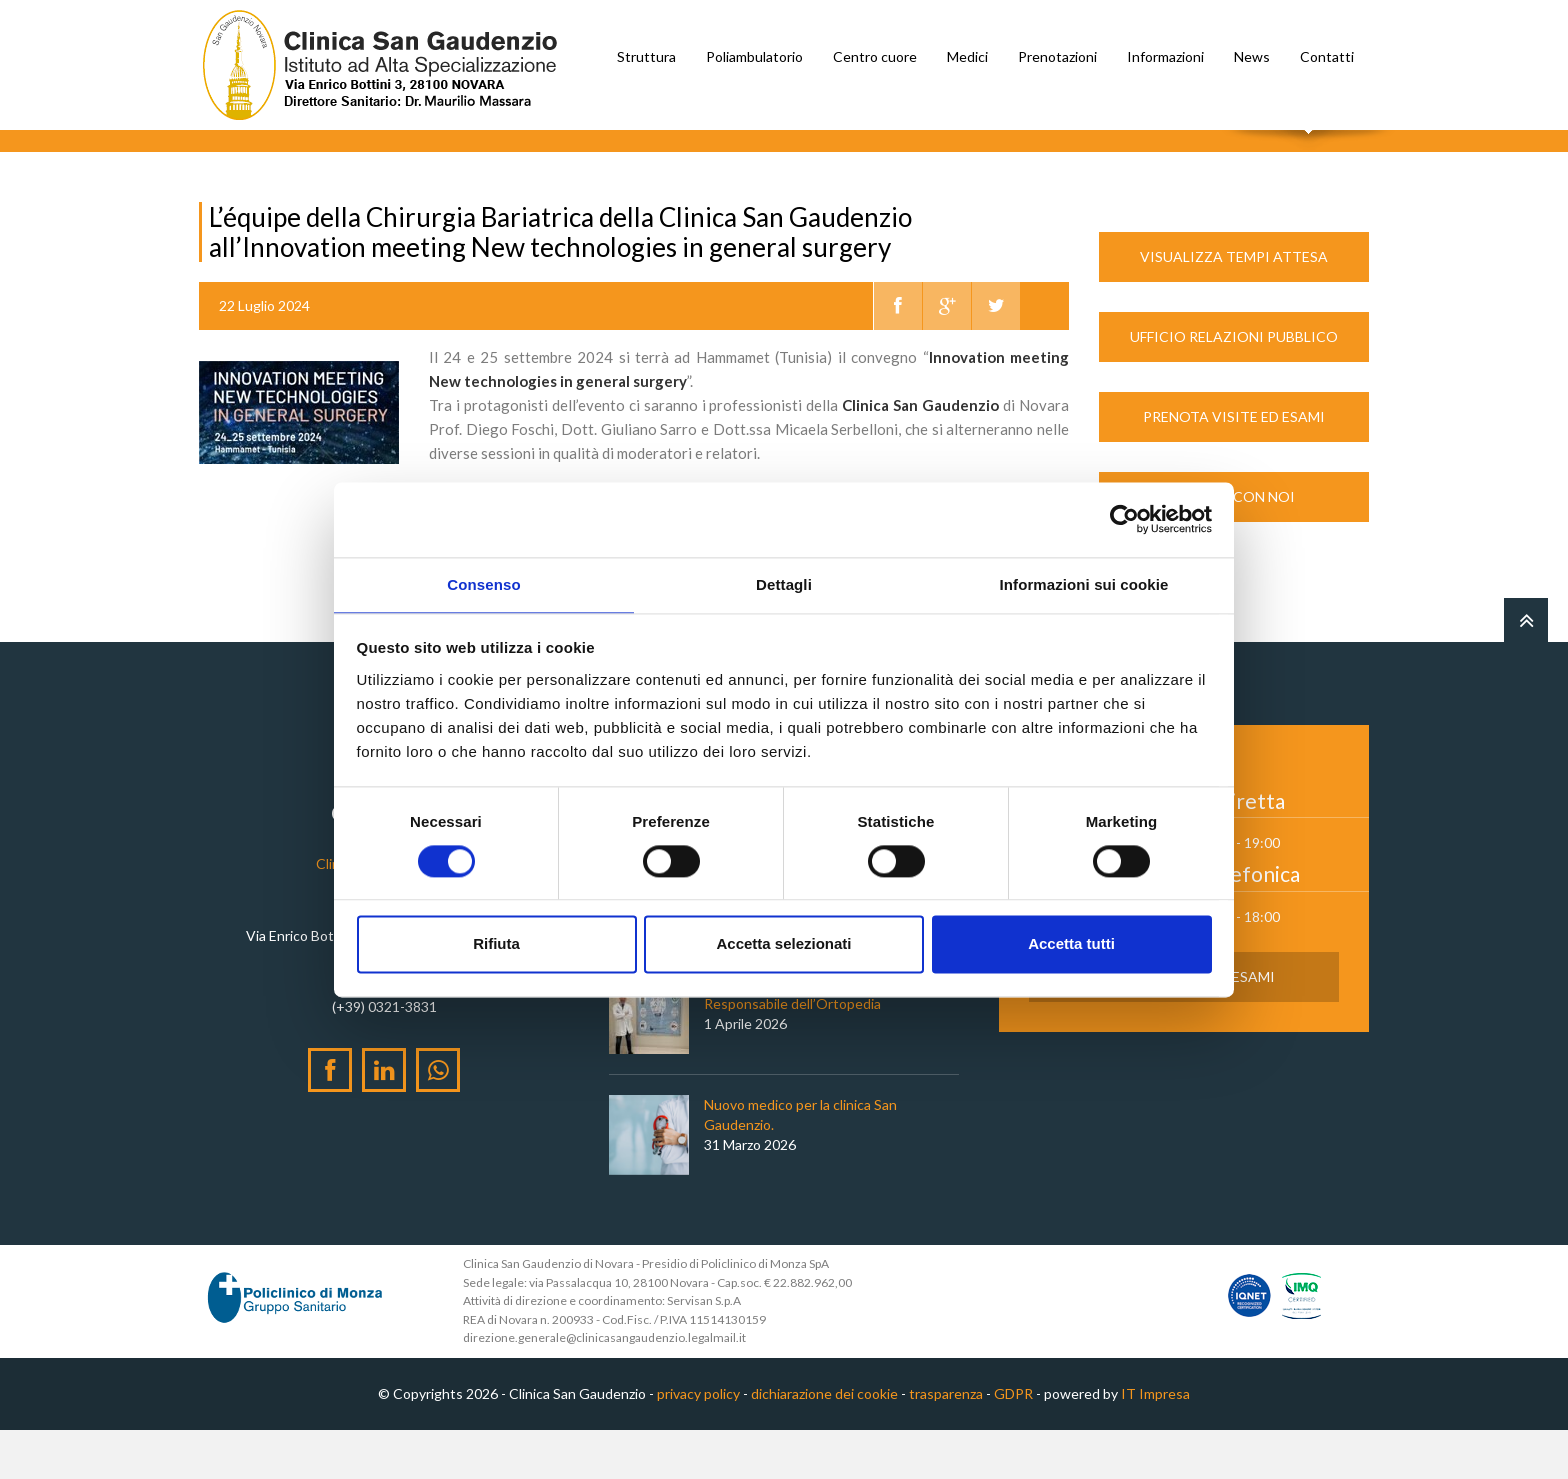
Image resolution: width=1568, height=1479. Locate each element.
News (1252, 56)
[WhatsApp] (438, 1119)
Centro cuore (875, 56)
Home (217, 168)
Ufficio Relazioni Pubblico (1234, 385)
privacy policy (698, 1442)
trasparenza (946, 1442)
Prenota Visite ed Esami (1234, 465)
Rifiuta (496, 945)
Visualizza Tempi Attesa (1234, 305)
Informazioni (1165, 56)
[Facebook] (330, 1119)
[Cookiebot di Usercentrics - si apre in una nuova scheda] (1124, 518)
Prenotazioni (1057, 56)
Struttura (646, 56)
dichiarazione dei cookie (824, 1442)
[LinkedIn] (384, 1119)
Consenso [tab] (483, 583)
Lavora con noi (1234, 545)
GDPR (1013, 1442)
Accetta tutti (1071, 945)
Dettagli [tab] (784, 583)
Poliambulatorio (754, 56)
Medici (967, 56)
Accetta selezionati (783, 945)
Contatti (1327, 56)
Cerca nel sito (1309, 150)
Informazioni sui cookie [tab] (1084, 583)
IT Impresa (1155, 1442)
